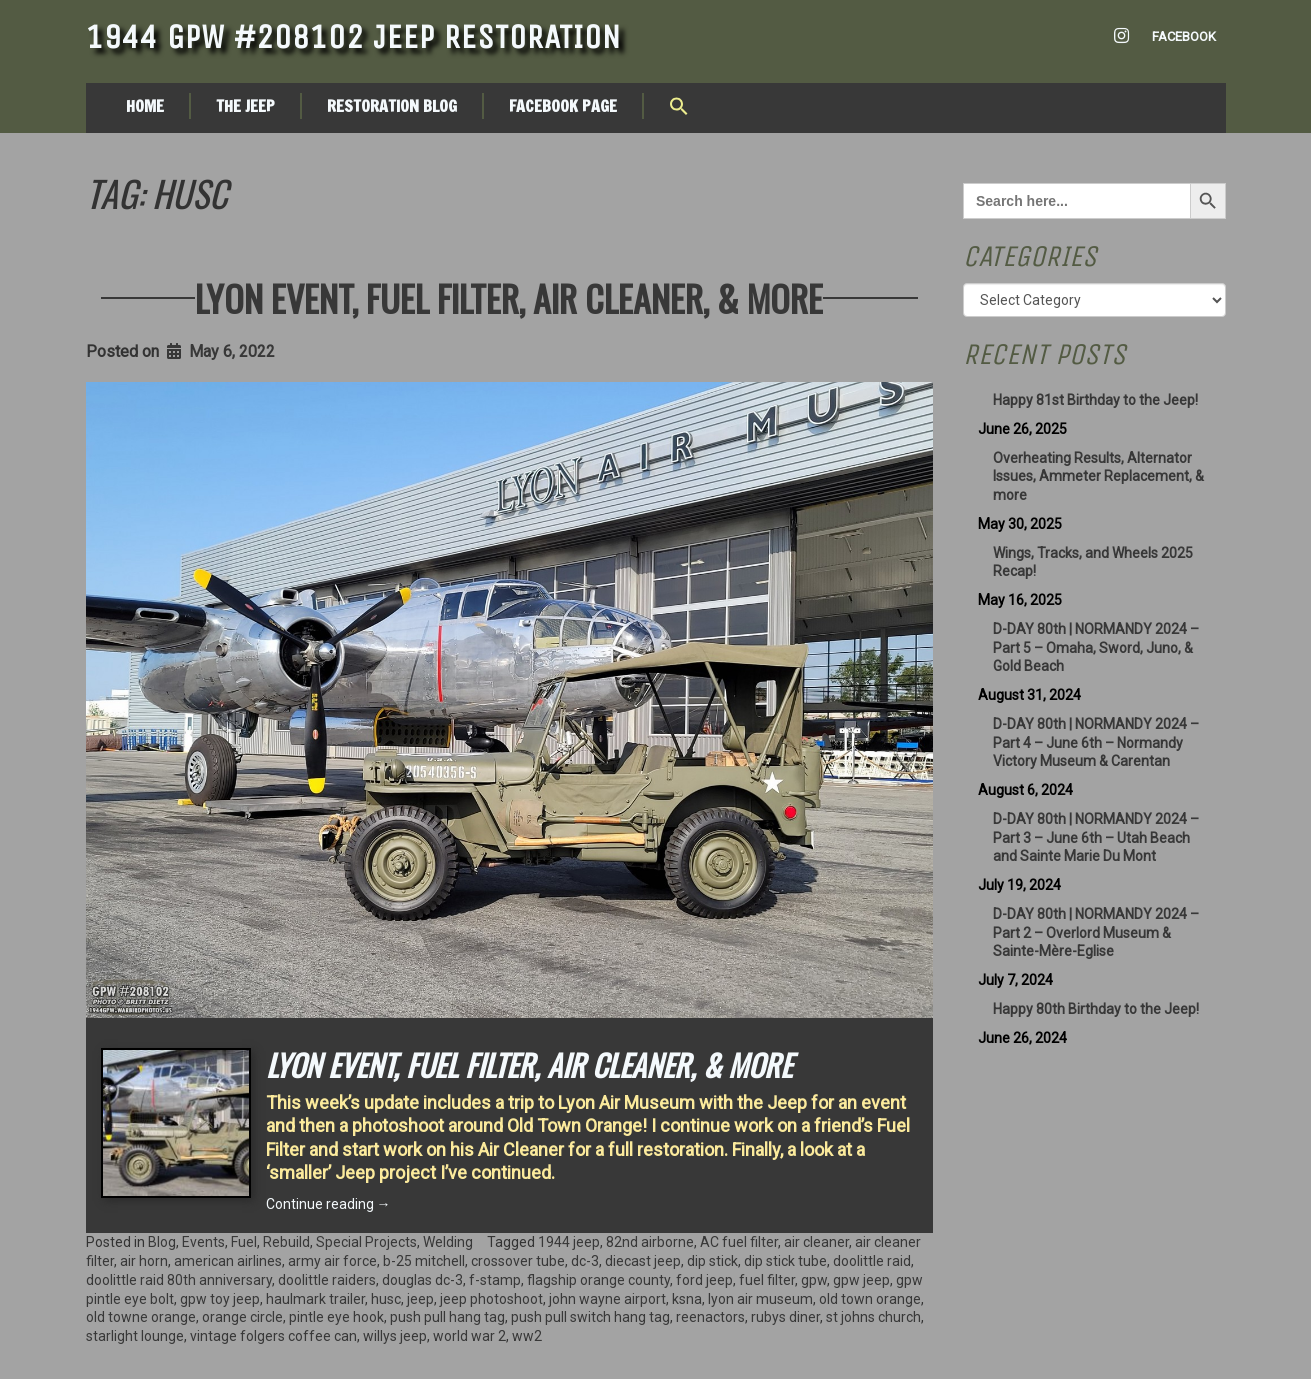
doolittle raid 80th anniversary (179, 1280)
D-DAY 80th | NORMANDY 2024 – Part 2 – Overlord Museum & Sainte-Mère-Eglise (1096, 933)
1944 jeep (569, 1242)
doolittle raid (872, 1261)
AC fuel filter (739, 1242)
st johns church (873, 1317)
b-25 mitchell (424, 1261)
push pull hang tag (447, 1317)
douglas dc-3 (422, 1280)
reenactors (710, 1317)
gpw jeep (861, 1280)
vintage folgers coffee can (273, 1336)
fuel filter (767, 1280)
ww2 (527, 1336)
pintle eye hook (336, 1317)
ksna (687, 1299)
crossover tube (518, 1261)
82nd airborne (650, 1242)
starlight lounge (135, 1336)
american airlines (228, 1261)
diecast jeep (643, 1261)
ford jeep (704, 1280)
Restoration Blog (392, 106)
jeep (420, 1299)
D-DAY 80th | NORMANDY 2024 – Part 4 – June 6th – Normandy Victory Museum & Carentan (1096, 743)
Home (145, 106)
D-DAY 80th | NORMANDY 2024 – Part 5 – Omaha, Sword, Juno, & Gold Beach (1096, 648)
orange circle (242, 1317)
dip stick (712, 1261)
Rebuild (286, 1242)
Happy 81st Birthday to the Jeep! (1095, 400)
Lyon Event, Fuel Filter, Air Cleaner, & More (509, 297)
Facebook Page (563, 106)
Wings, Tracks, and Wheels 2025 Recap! (1093, 562)
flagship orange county (598, 1280)
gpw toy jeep (220, 1299)
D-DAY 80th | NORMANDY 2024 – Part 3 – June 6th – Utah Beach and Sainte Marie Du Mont (1096, 838)
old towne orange (141, 1317)
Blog (162, 1242)
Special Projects (366, 1242)
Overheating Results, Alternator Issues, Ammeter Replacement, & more (1098, 477)
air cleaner (816, 1242)
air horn (144, 1261)
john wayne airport (607, 1299)
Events (203, 1242)
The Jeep (245, 106)
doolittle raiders (327, 1280)
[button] (679, 108)
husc (386, 1299)
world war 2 (469, 1336)
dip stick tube (785, 1261)
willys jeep (395, 1336)
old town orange (870, 1299)
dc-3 (585, 1261)
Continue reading (328, 1204)
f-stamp (495, 1280)
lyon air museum (760, 1299)
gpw (814, 1280)
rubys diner (785, 1317)
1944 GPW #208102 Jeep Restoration (353, 37)
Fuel (244, 1242)
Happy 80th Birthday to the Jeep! (1096, 1009)
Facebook (1184, 36)
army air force (332, 1261)
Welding (448, 1242)
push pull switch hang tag (590, 1317)
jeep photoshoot (491, 1299)
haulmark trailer (315, 1299)
